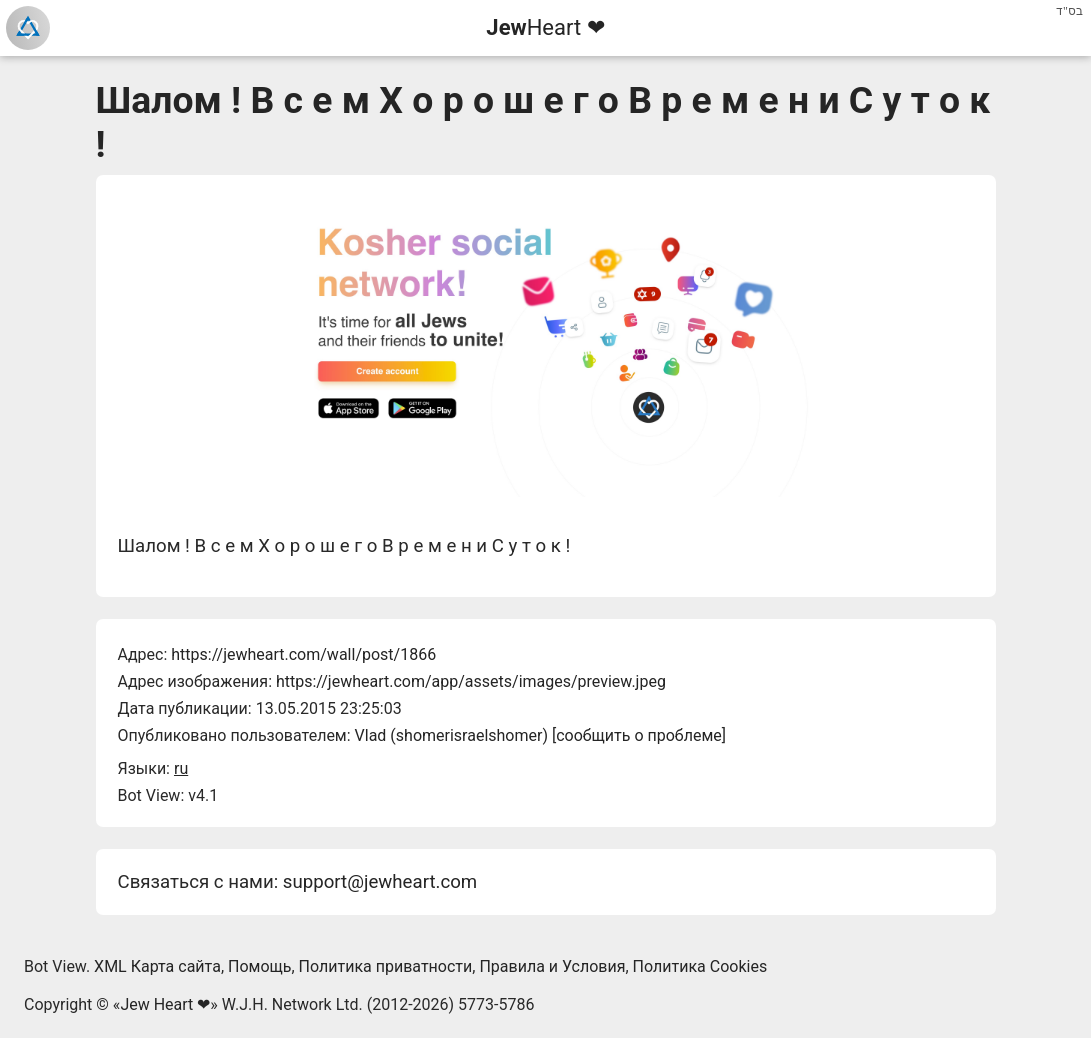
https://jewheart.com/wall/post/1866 (303, 654)
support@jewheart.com (380, 882)
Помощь (259, 966)
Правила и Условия (552, 966)
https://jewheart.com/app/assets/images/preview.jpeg (471, 681)
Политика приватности (386, 966)
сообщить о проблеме (639, 735)
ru (181, 768)
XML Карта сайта (157, 966)
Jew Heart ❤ (165, 1004)
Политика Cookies (700, 966)
